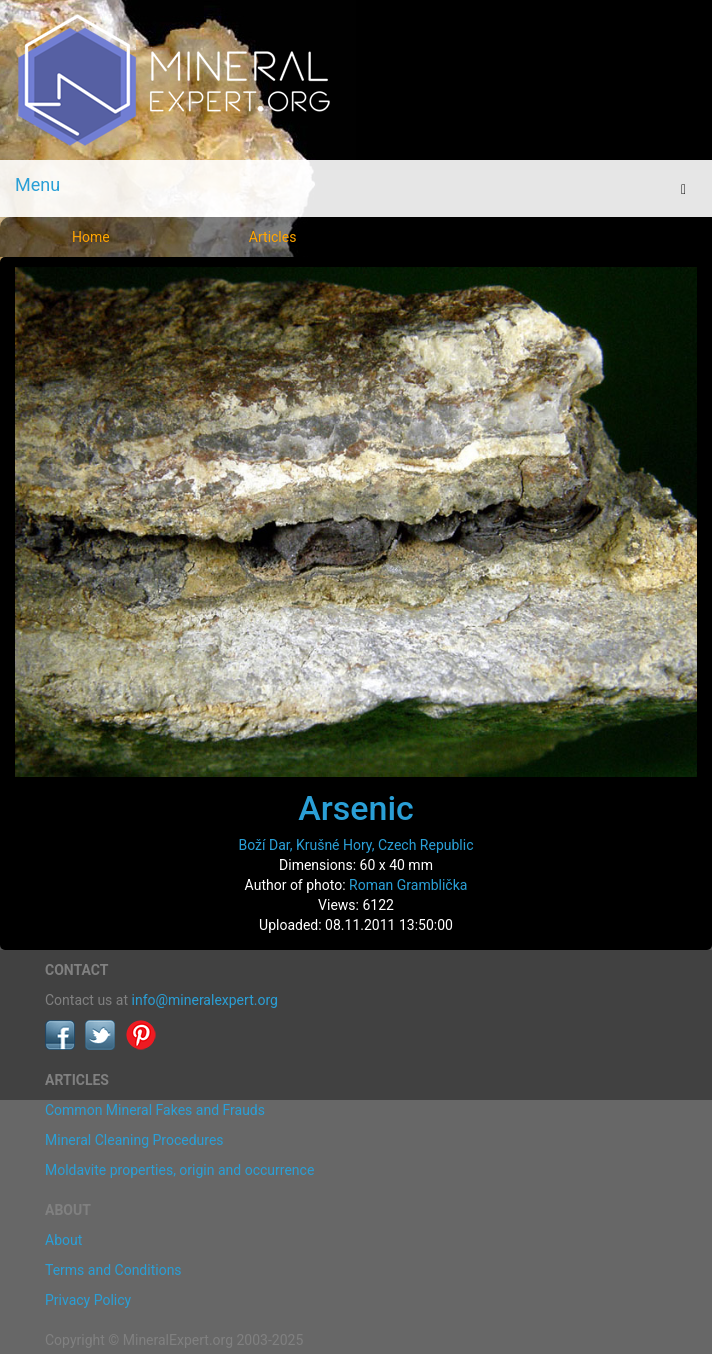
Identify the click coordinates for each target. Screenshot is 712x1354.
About (63, 1240)
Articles (273, 237)
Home (91, 237)
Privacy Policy (88, 1300)
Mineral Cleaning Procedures (134, 1140)
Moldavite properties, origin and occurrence (179, 1170)
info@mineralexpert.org (205, 1000)
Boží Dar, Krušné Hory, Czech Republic (356, 845)
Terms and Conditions (113, 1270)
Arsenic (356, 808)
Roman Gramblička (408, 885)
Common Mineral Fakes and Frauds (155, 1110)
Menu (37, 184)
